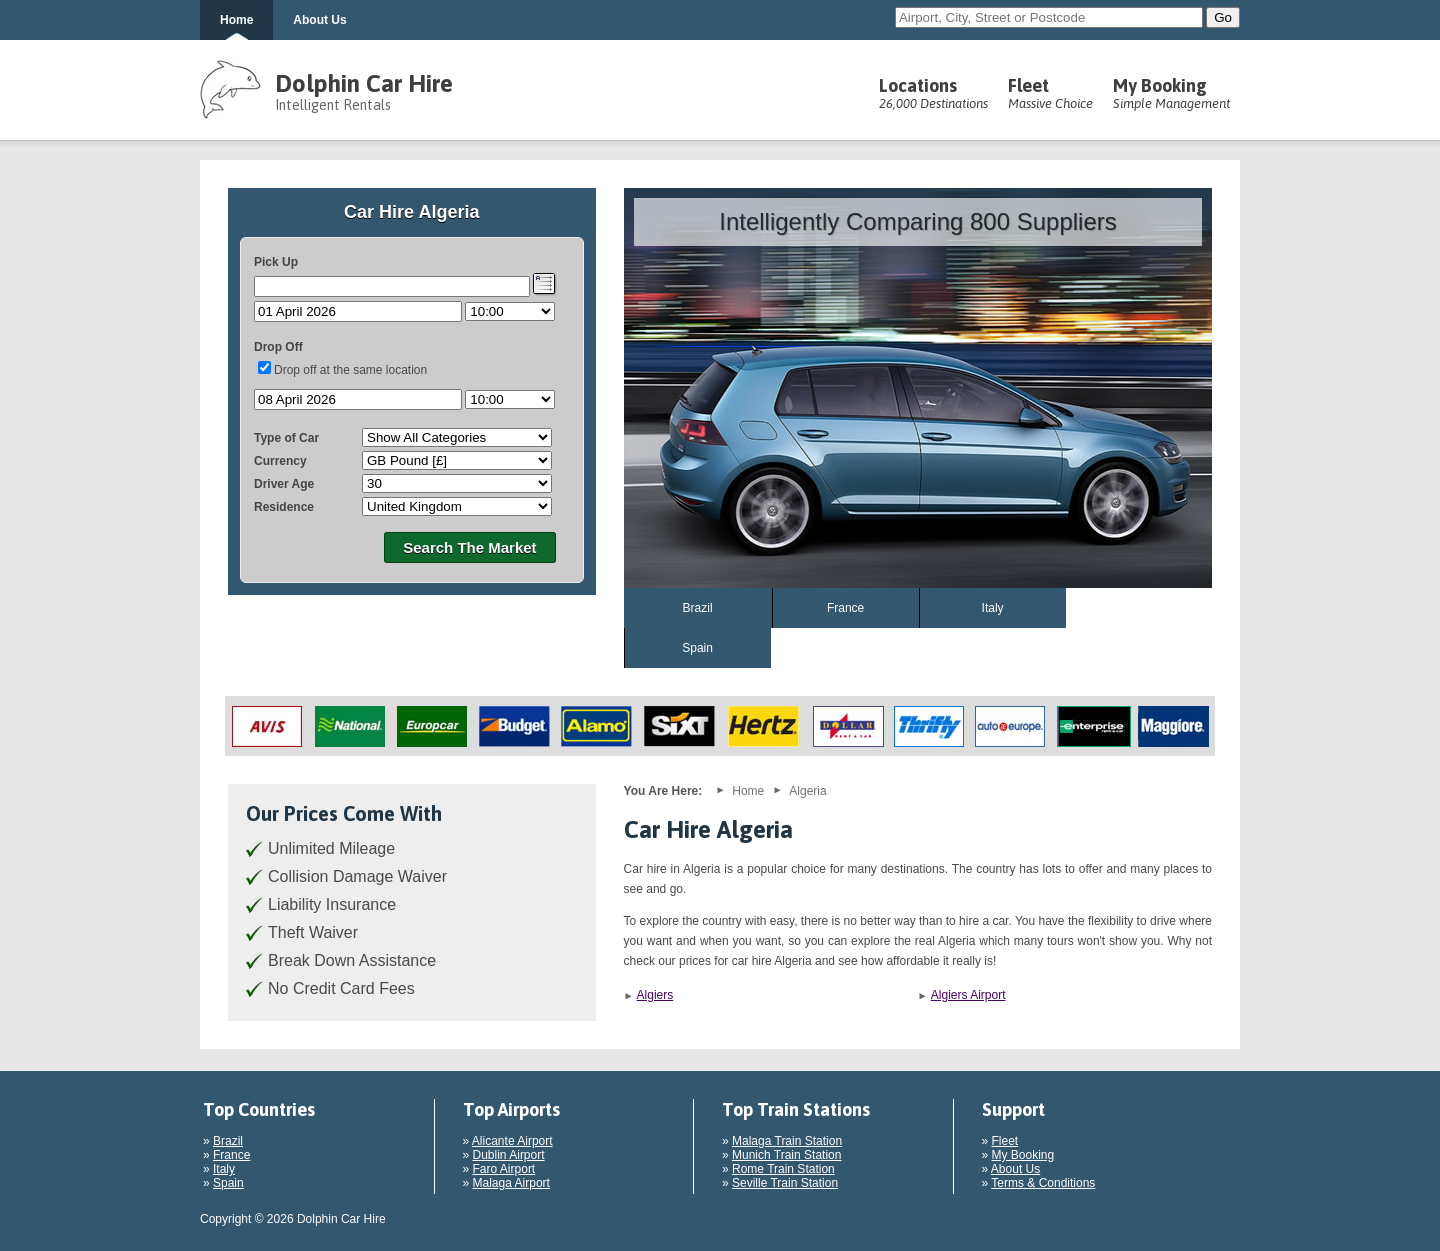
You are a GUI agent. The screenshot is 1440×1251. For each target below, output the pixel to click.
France (845, 608)
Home (236, 20)
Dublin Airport (509, 1155)
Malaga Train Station (787, 1141)
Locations (933, 93)
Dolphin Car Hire (364, 83)
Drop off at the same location (350, 370)
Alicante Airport (512, 1141)
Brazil (698, 608)
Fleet (1050, 93)
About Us (319, 20)
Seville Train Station (785, 1183)
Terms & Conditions (1043, 1183)
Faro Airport (504, 1169)
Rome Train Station (783, 1169)
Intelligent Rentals (333, 105)
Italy (993, 608)
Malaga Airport (511, 1183)
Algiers (655, 995)
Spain (697, 648)
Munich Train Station (786, 1155)
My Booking (1171, 93)
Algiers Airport (968, 995)
